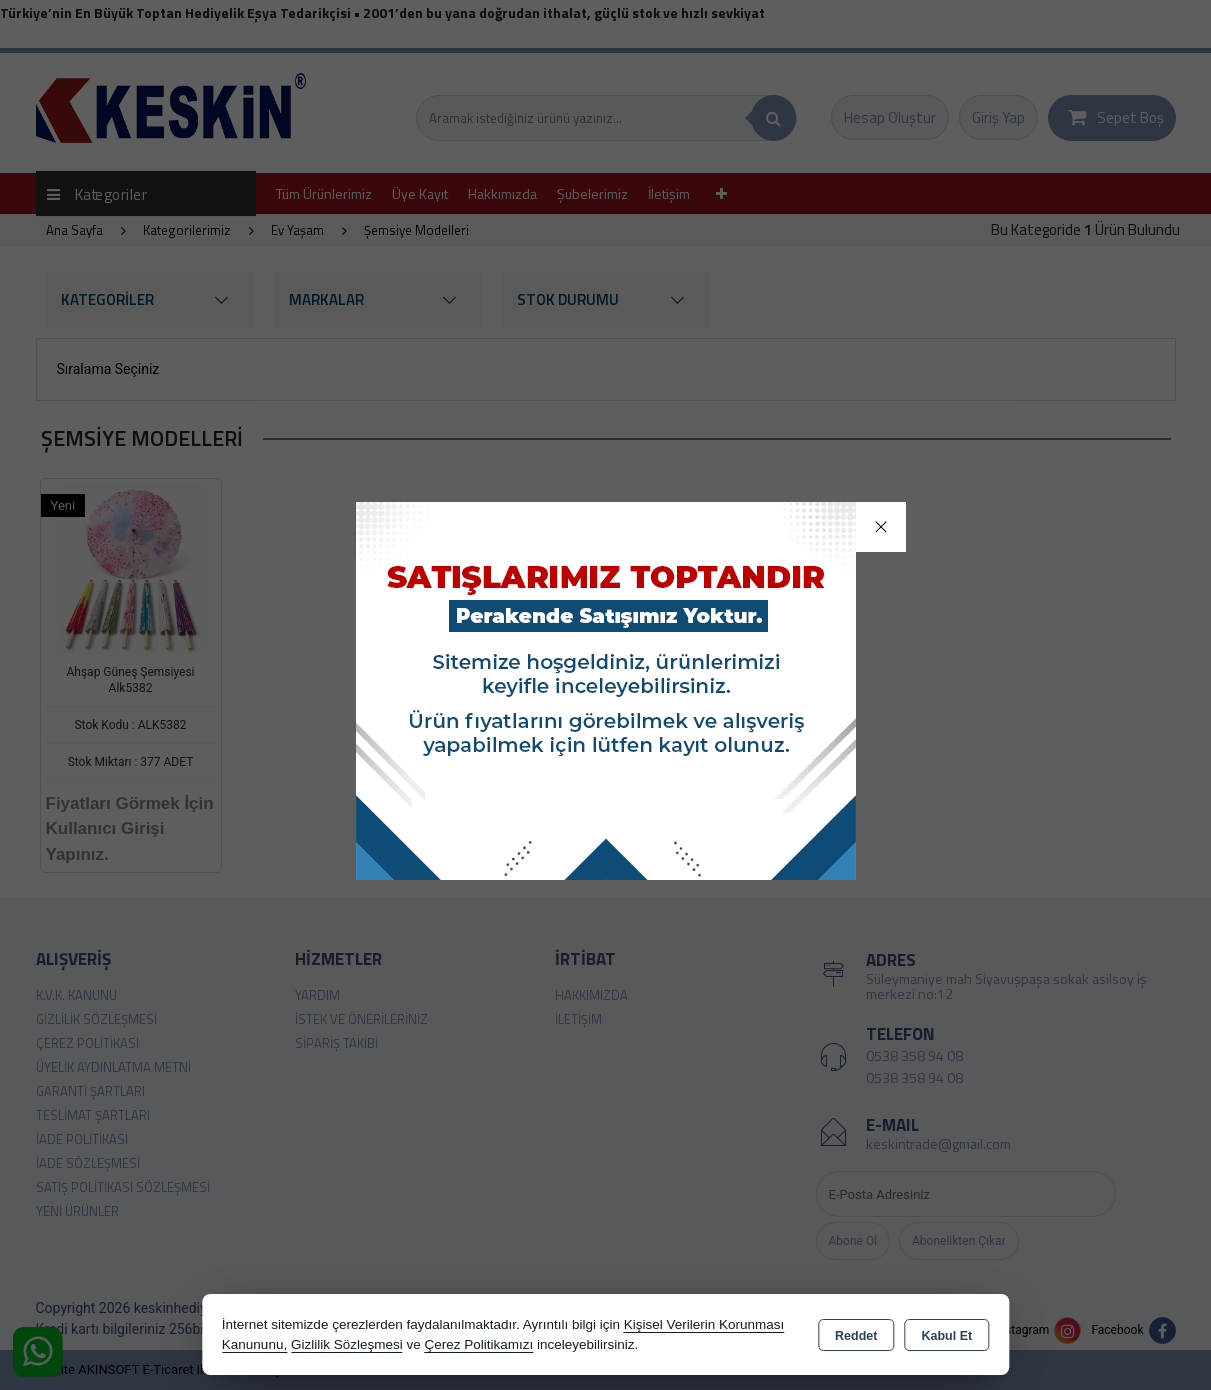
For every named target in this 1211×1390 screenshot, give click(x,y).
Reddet (856, 1336)
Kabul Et (946, 1336)
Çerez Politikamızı (478, 1344)
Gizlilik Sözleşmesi (347, 1344)
